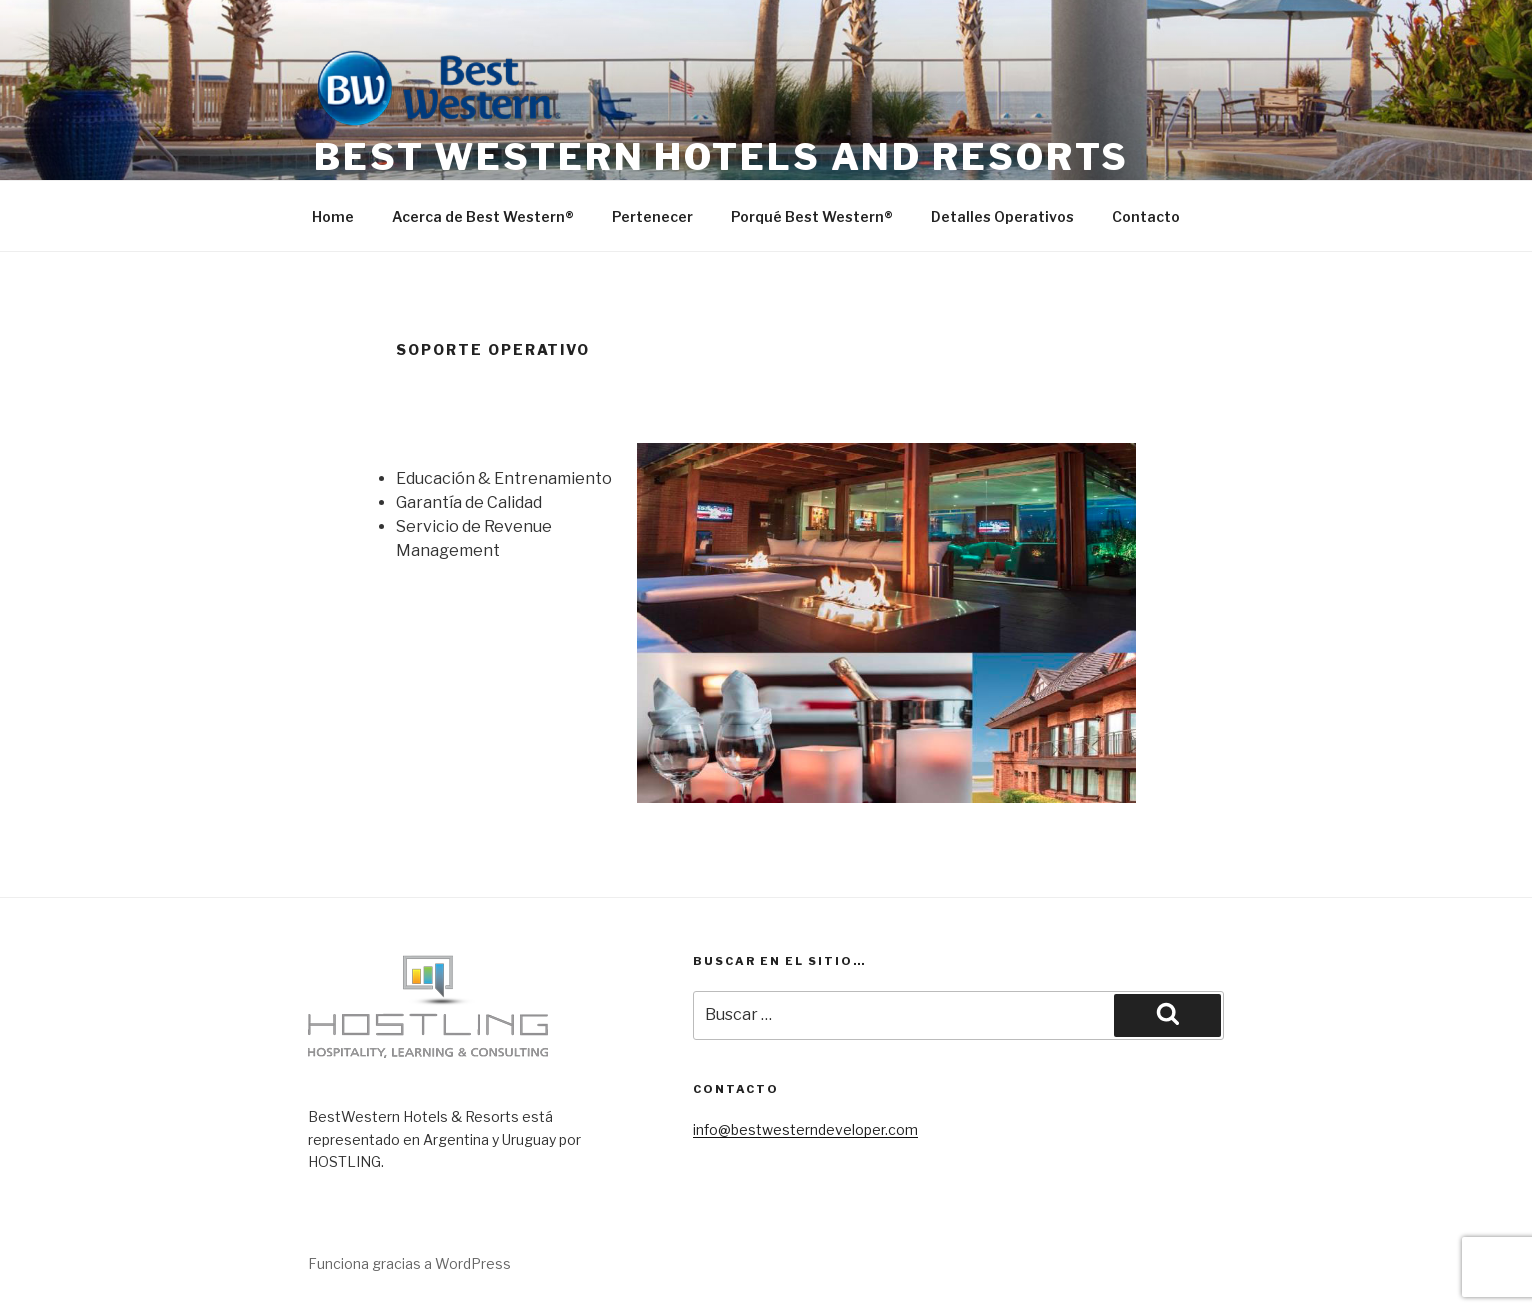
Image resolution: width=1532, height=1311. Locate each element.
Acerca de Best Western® (483, 216)
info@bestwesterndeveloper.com (805, 1129)
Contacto (1146, 216)
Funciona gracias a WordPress (409, 1263)
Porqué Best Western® (812, 216)
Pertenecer (652, 216)
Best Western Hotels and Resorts (721, 157)
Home (333, 216)
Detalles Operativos (1002, 216)
